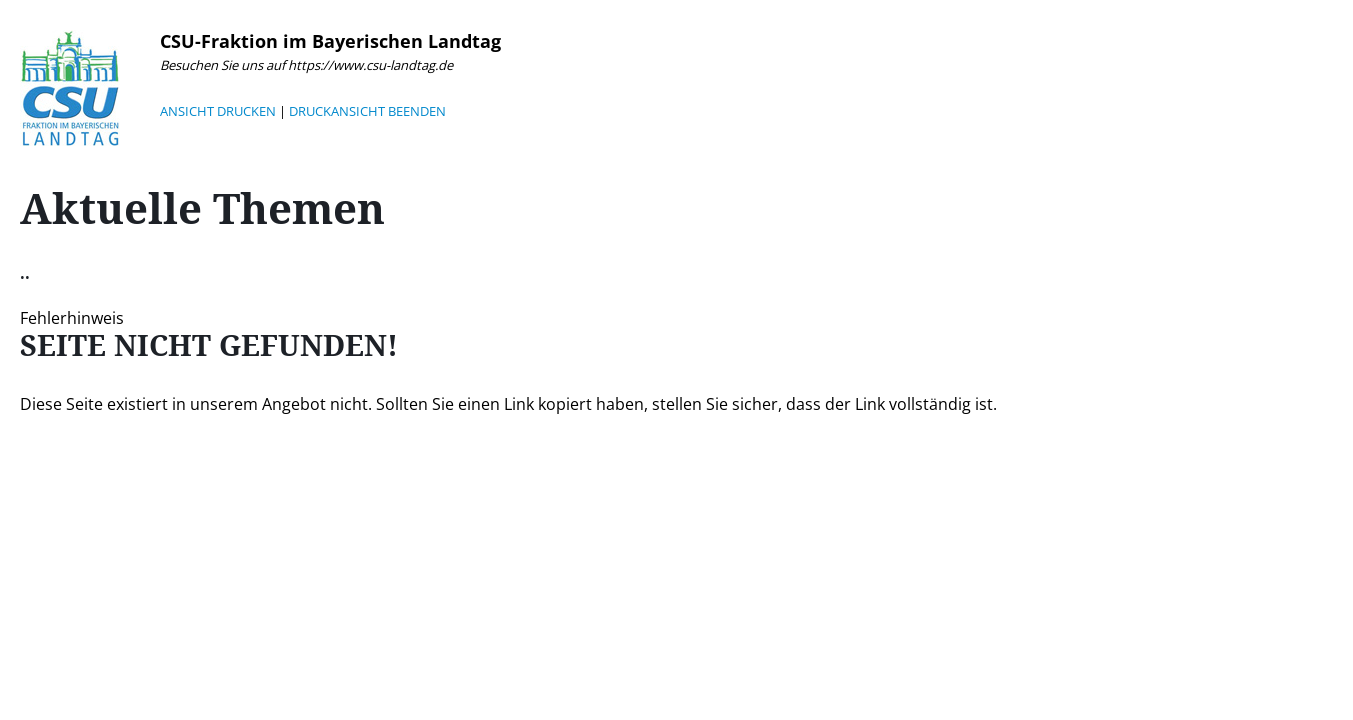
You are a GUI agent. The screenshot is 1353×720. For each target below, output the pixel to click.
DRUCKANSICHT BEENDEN (367, 111)
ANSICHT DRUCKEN (218, 111)
